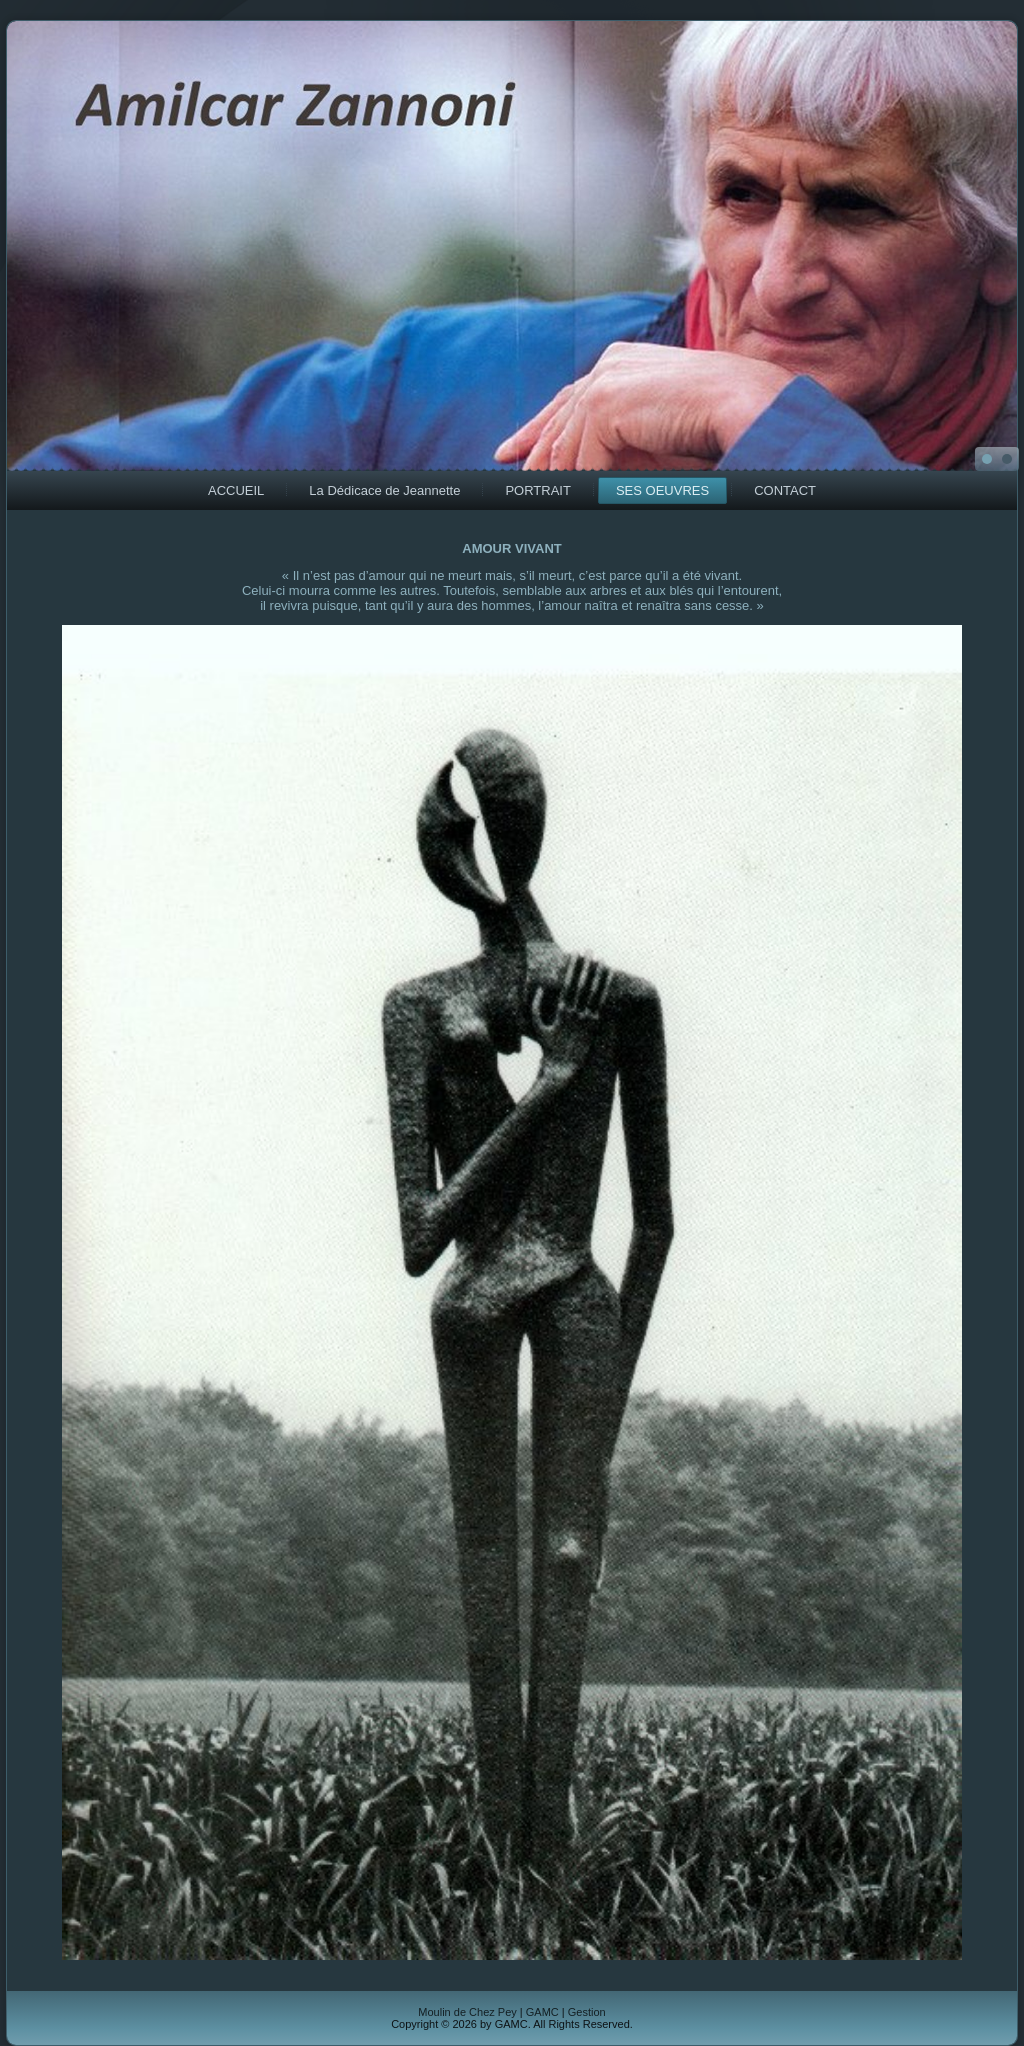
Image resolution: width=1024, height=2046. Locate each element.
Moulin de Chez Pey (467, 2012)
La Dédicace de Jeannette (384, 490)
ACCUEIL (236, 490)
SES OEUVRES (662, 490)
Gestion (587, 2012)
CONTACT (785, 490)
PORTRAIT (538, 490)
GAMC (542, 2012)
